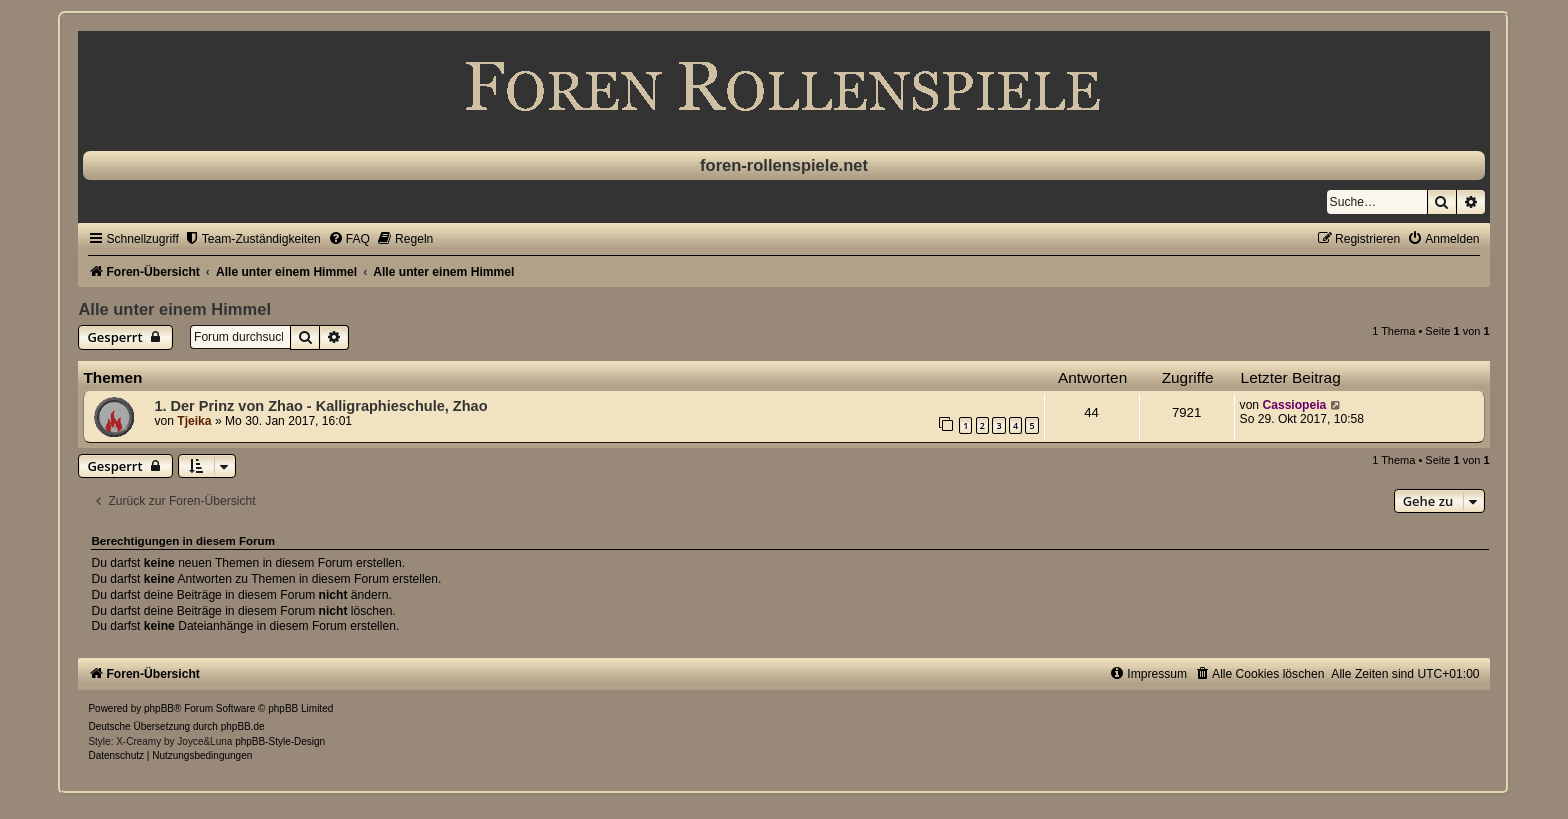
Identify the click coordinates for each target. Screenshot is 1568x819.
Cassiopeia (1294, 405)
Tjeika (194, 421)
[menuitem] (252, 239)
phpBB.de (243, 726)
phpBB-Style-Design (280, 741)
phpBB (159, 708)
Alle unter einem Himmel (174, 309)
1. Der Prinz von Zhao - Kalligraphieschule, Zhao (320, 406)
